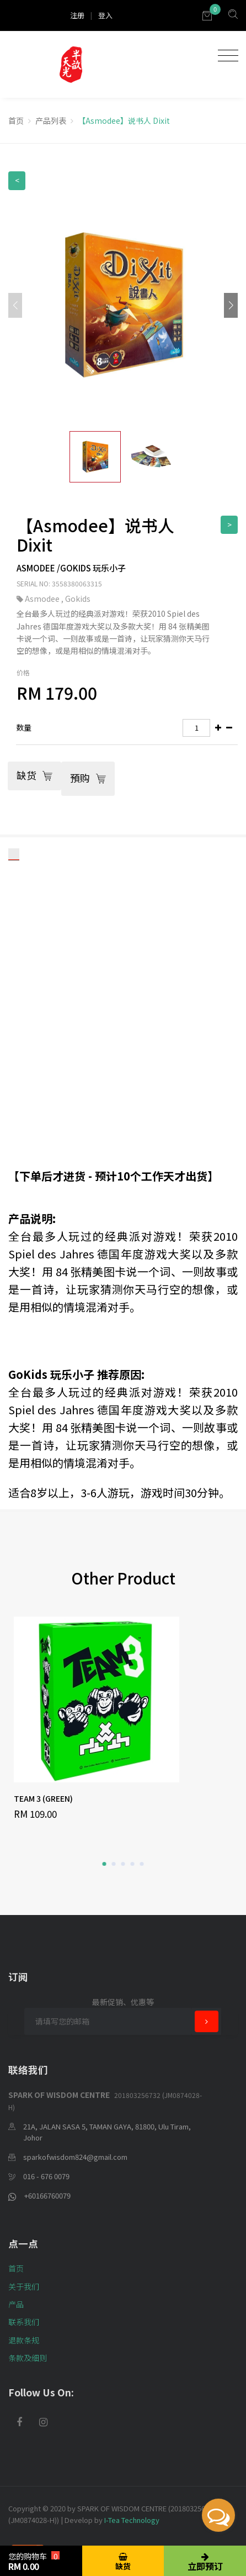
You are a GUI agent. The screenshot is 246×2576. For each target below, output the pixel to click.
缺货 (34, 776)
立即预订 (205, 2562)
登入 (105, 15)
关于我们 (23, 2286)
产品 (16, 2304)
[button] (231, 305)
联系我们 (23, 2321)
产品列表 (50, 120)
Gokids (77, 598)
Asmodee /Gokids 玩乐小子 (71, 568)
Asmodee (43, 598)
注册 (77, 15)
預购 (88, 778)
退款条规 (23, 2340)
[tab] (127, 728)
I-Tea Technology (131, 2520)
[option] (123, 1719)
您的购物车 (34, 2562)
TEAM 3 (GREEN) (43, 1798)
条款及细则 (27, 2357)
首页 (16, 120)
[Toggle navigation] (225, 56)
